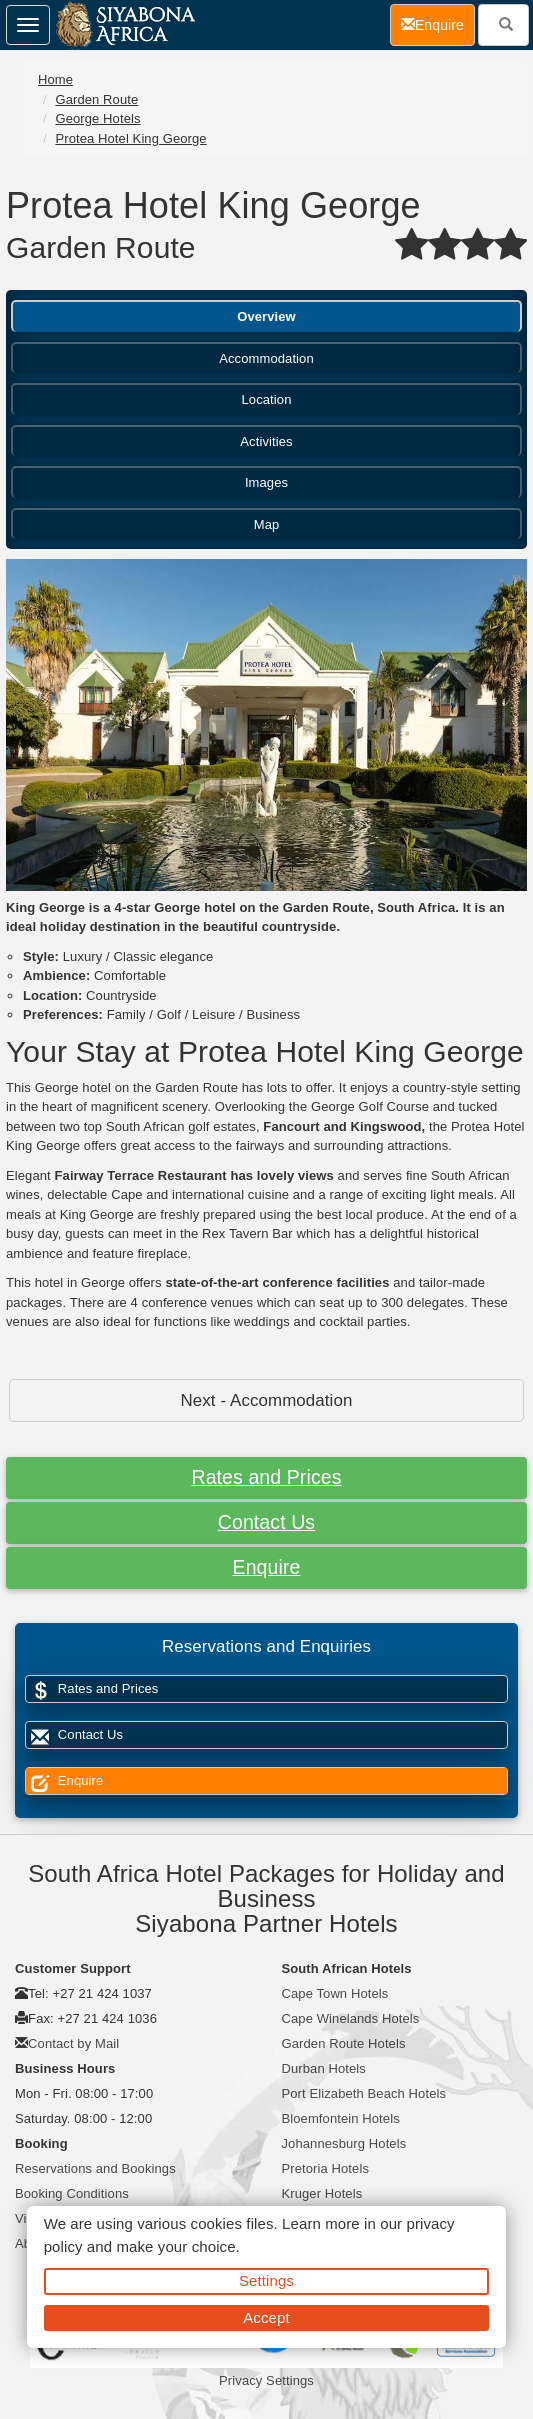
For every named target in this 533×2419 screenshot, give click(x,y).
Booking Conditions (72, 2193)
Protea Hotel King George (130, 138)
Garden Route (96, 99)
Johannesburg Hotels (344, 2143)
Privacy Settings (266, 2380)
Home (55, 79)
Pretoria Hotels (325, 2168)
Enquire (267, 1567)
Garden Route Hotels (344, 2043)
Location (267, 399)
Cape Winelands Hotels (351, 2018)
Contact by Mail (73, 2043)
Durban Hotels (324, 2068)
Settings (266, 2280)
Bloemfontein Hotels (341, 2118)
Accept (266, 2317)
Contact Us (266, 1522)
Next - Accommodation (267, 1400)
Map (267, 524)
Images (266, 482)
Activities (266, 441)
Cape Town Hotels (335, 1993)
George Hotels (97, 118)
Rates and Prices (266, 1477)
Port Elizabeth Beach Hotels (364, 2093)
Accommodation (266, 358)
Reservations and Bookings (95, 2168)
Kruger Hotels (322, 2193)
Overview (266, 316)
